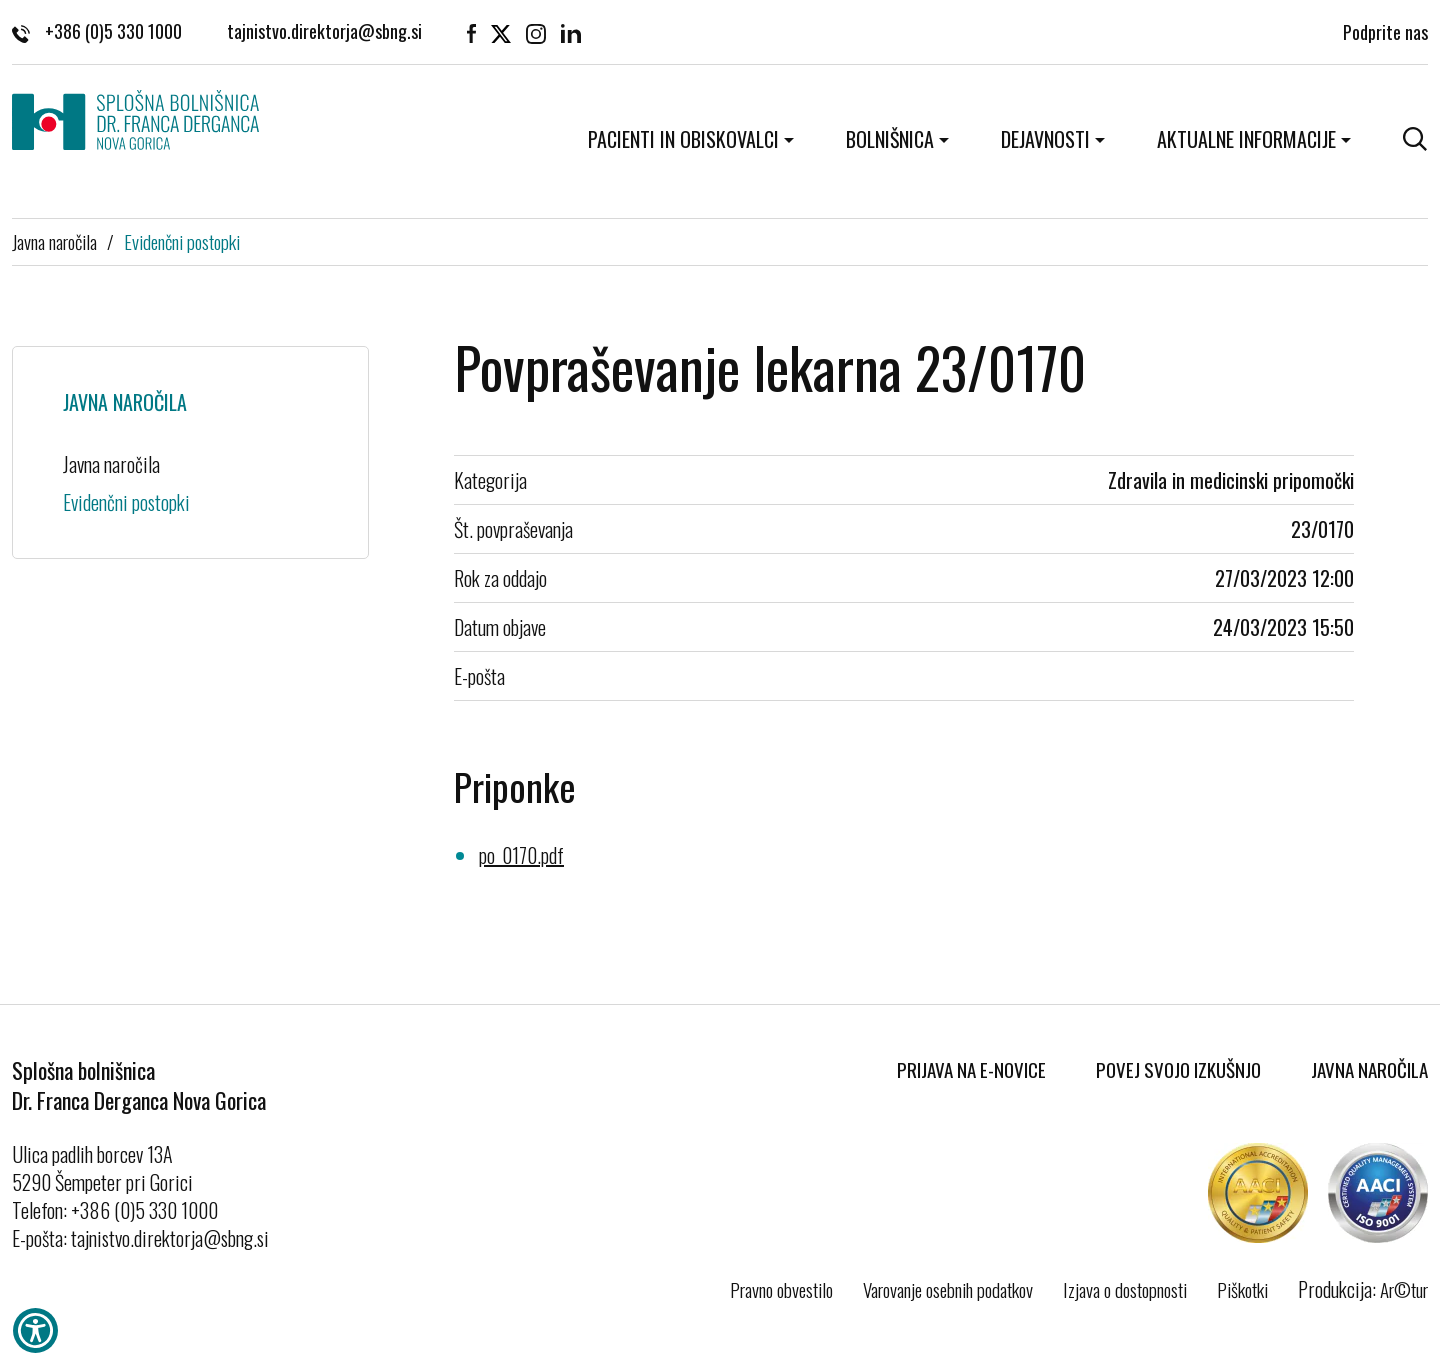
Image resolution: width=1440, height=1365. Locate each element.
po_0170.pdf (521, 855)
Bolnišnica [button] (890, 139)
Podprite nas (1385, 30)
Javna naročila (54, 241)
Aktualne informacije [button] (1246, 139)
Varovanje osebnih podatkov (948, 1289)
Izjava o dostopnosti (1125, 1289)
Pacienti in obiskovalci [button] (683, 139)
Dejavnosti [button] (1045, 139)
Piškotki (1242, 1289)
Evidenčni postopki (182, 241)
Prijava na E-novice (971, 1069)
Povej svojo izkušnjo (1178, 1069)
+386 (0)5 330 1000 (97, 30)
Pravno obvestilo (781, 1289)
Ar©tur (1404, 1289)
